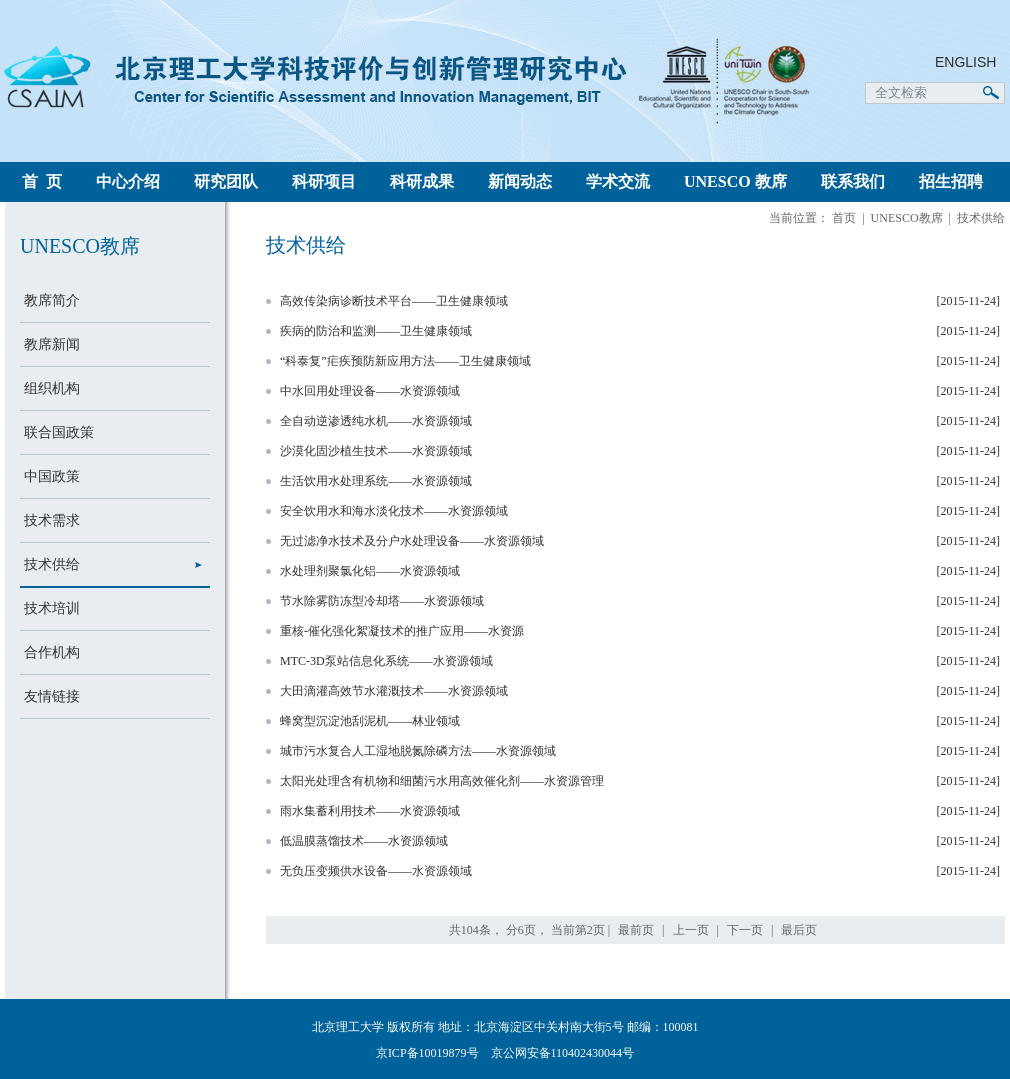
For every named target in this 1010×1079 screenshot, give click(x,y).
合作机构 (52, 652)
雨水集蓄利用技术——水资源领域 (370, 811)
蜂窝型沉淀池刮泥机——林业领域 (370, 721)
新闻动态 (520, 181)
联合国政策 (59, 432)
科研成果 (422, 181)
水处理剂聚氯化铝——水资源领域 (370, 571)
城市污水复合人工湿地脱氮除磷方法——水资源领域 (418, 751)
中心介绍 (128, 181)
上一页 (691, 930)
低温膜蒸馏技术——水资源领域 (364, 841)
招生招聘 (951, 181)
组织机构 (52, 388)
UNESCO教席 (907, 218)
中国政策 (52, 476)
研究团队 (226, 181)
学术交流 (618, 181)
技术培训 (52, 608)
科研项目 (324, 181)
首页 (844, 218)
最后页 (799, 930)
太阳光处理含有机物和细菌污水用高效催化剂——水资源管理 (442, 781)
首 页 (42, 181)
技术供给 (52, 564)
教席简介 (52, 300)
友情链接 (52, 696)
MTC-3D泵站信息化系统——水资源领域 (386, 661)
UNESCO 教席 (735, 181)
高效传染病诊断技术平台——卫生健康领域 (394, 301)
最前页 (636, 930)
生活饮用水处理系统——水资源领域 (376, 481)
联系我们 (853, 181)
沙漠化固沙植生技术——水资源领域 (376, 451)
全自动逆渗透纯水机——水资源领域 (376, 421)
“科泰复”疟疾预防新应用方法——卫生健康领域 (405, 361)
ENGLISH (965, 62)
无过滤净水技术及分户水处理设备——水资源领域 (412, 541)
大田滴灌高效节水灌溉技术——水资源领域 (394, 691)
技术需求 (52, 520)
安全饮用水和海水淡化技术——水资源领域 (394, 511)
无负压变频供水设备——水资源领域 (376, 871)
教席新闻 (52, 344)
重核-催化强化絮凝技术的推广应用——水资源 (402, 631)
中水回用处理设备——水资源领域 (370, 391)
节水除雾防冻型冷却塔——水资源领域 (382, 601)
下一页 (745, 930)
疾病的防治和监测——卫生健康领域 (376, 331)
